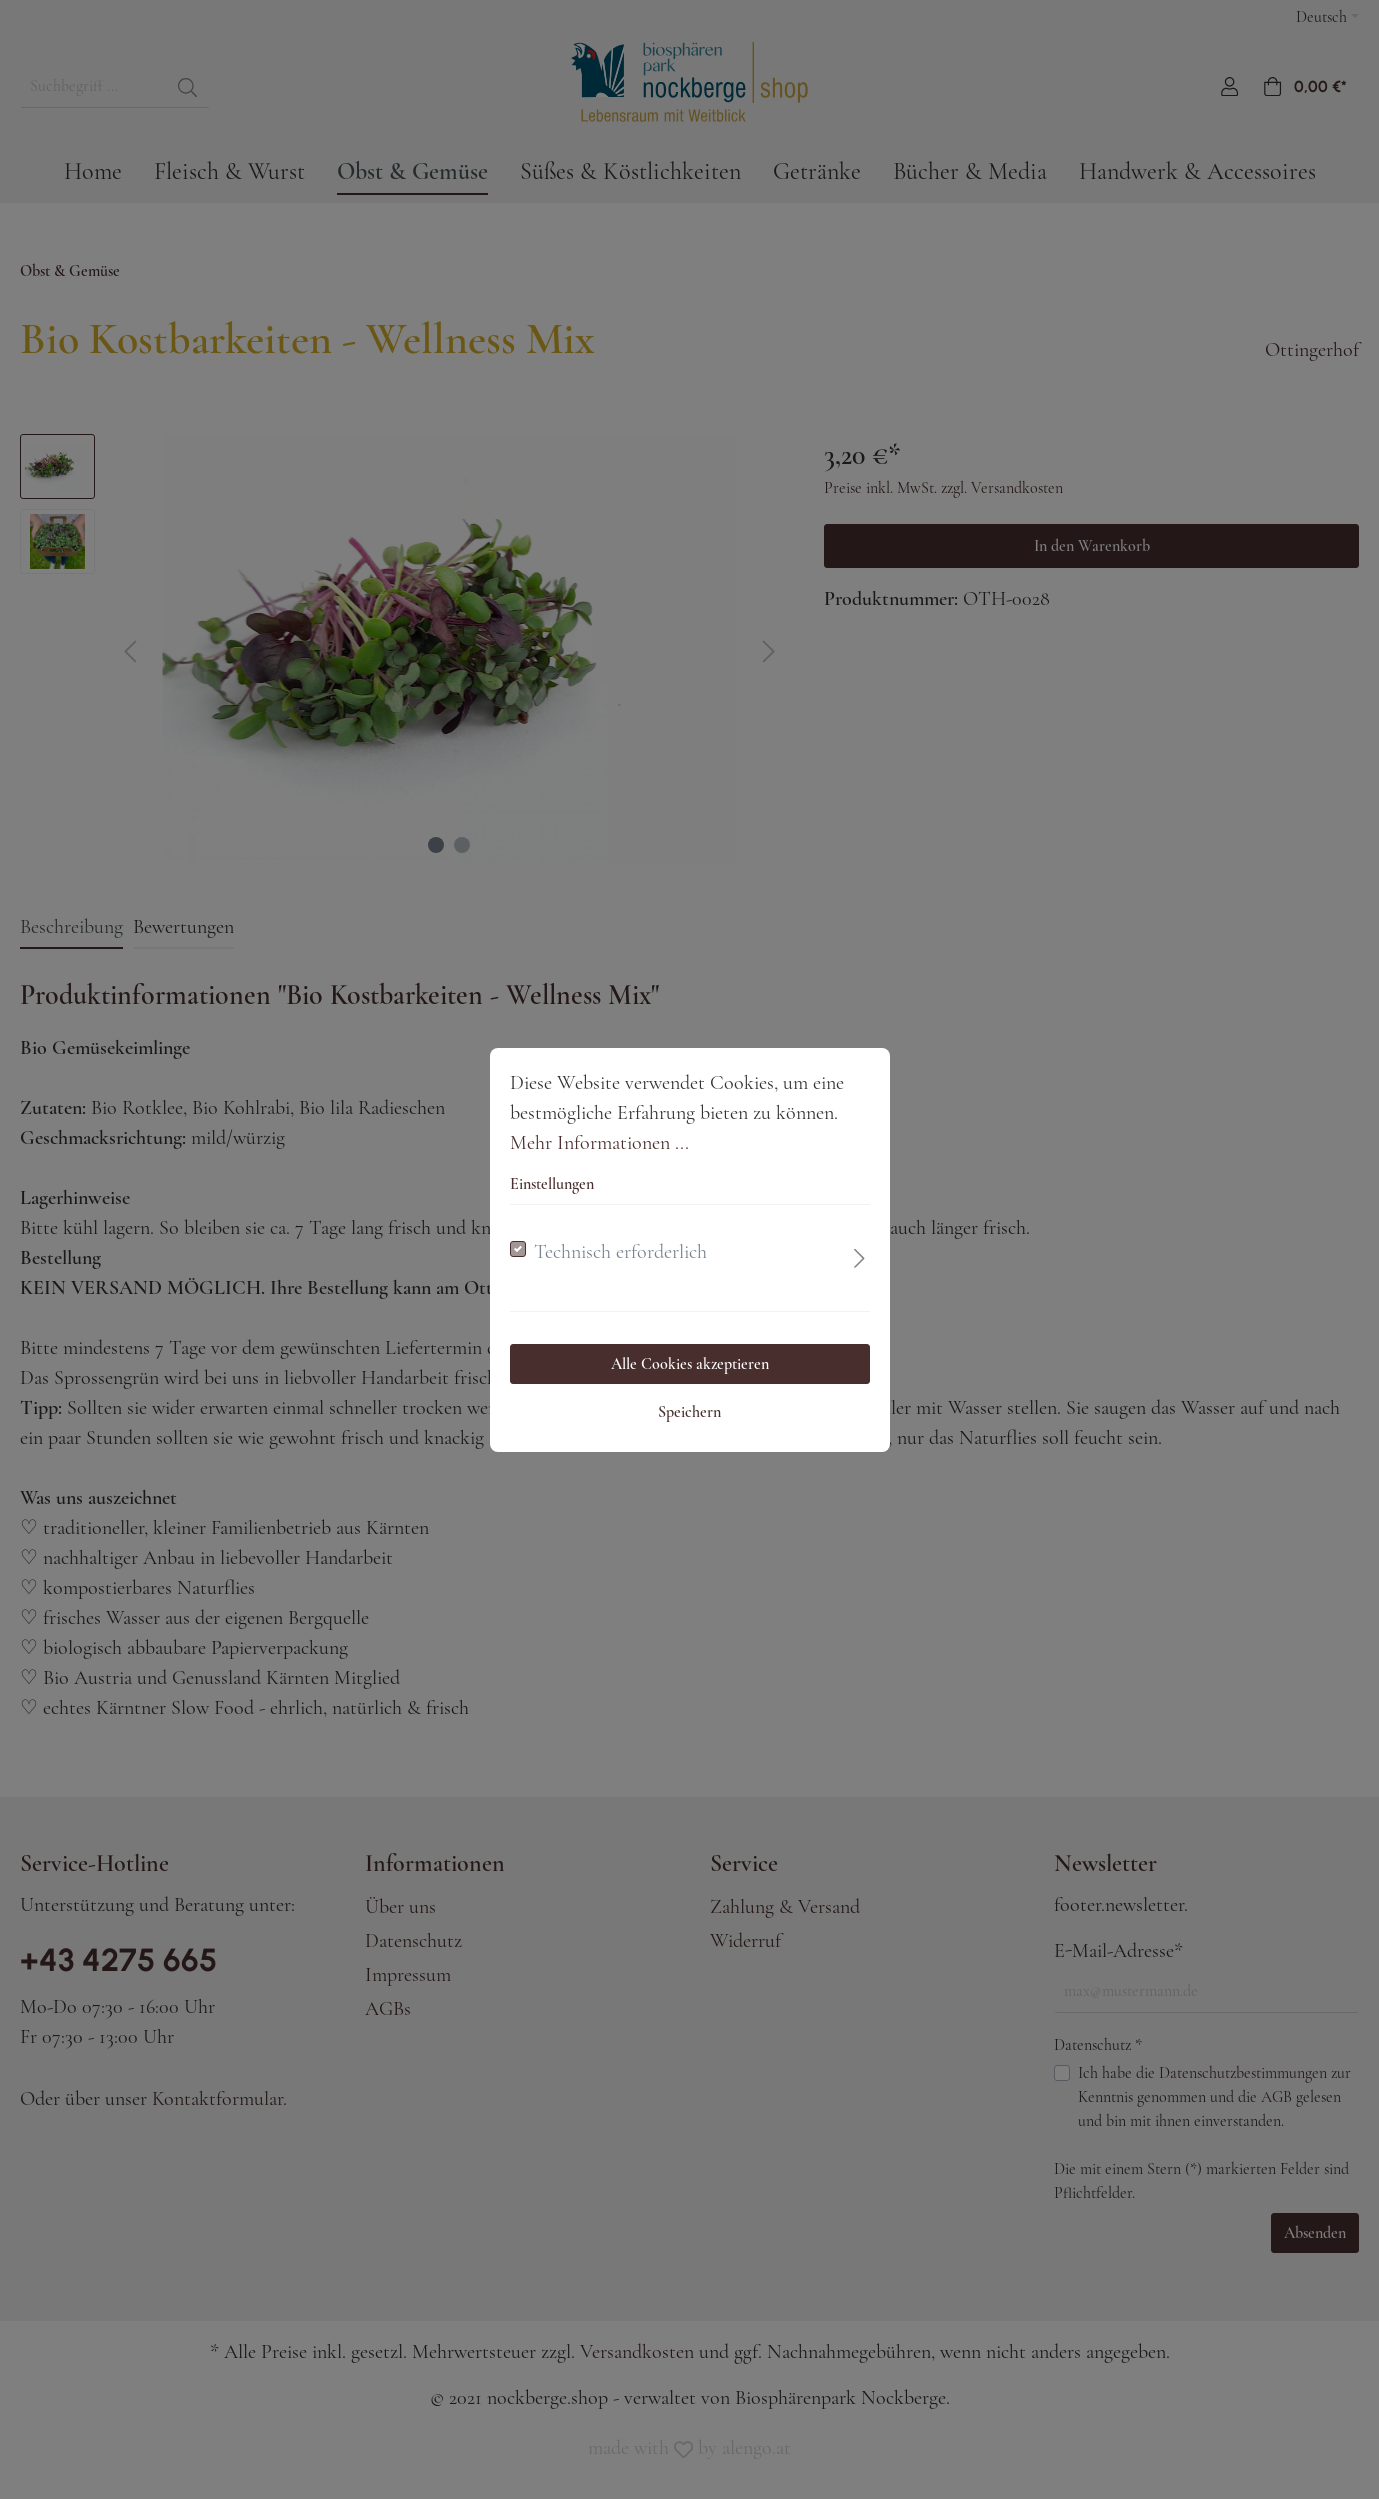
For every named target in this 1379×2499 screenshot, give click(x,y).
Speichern (689, 1412)
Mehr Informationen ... (599, 1143)
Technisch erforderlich (620, 1252)
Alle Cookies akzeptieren (690, 1364)
